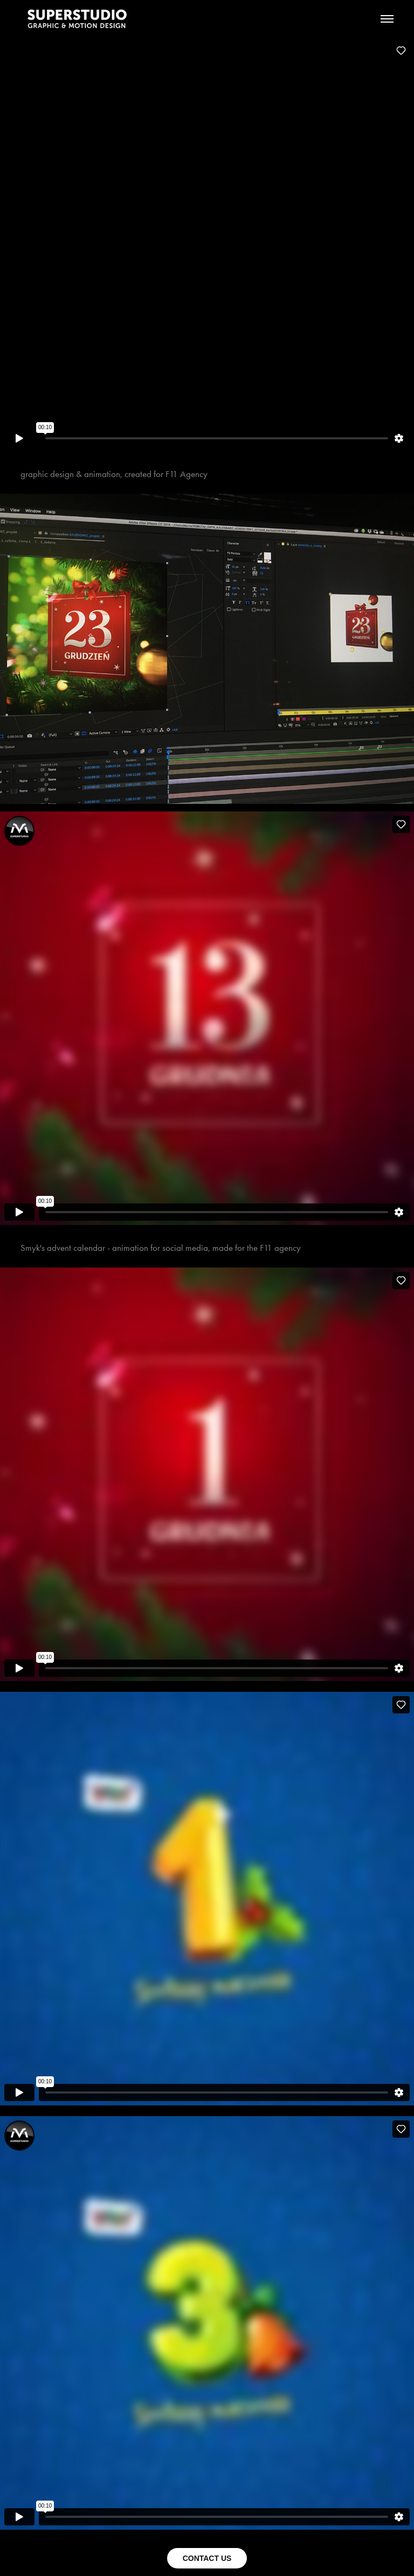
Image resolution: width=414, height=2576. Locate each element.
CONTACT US (207, 2558)
